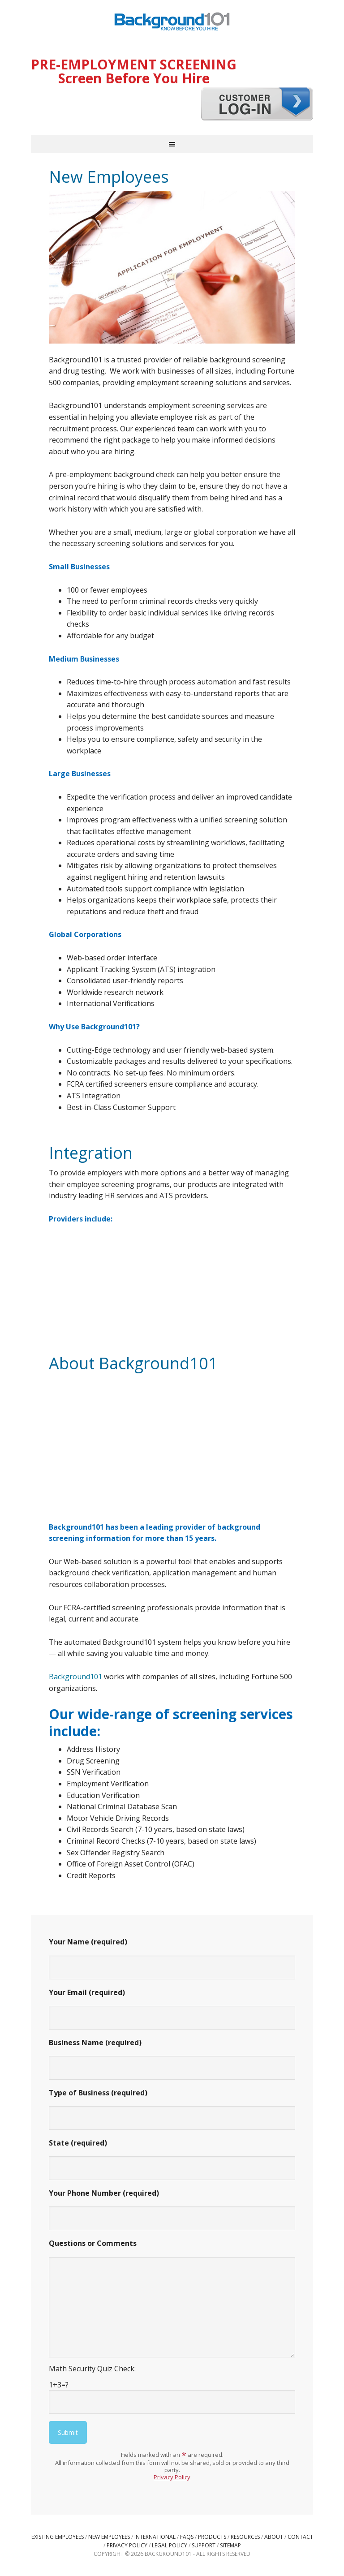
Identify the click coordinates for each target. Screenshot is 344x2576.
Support (203, 2545)
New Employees (109, 2537)
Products (212, 2537)
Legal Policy (169, 2545)
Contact (300, 2537)
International (155, 2537)
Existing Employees (57, 2537)
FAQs (187, 2537)
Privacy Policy (172, 2477)
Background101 (172, 22)
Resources (245, 2537)
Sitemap (230, 2545)
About (273, 2537)
